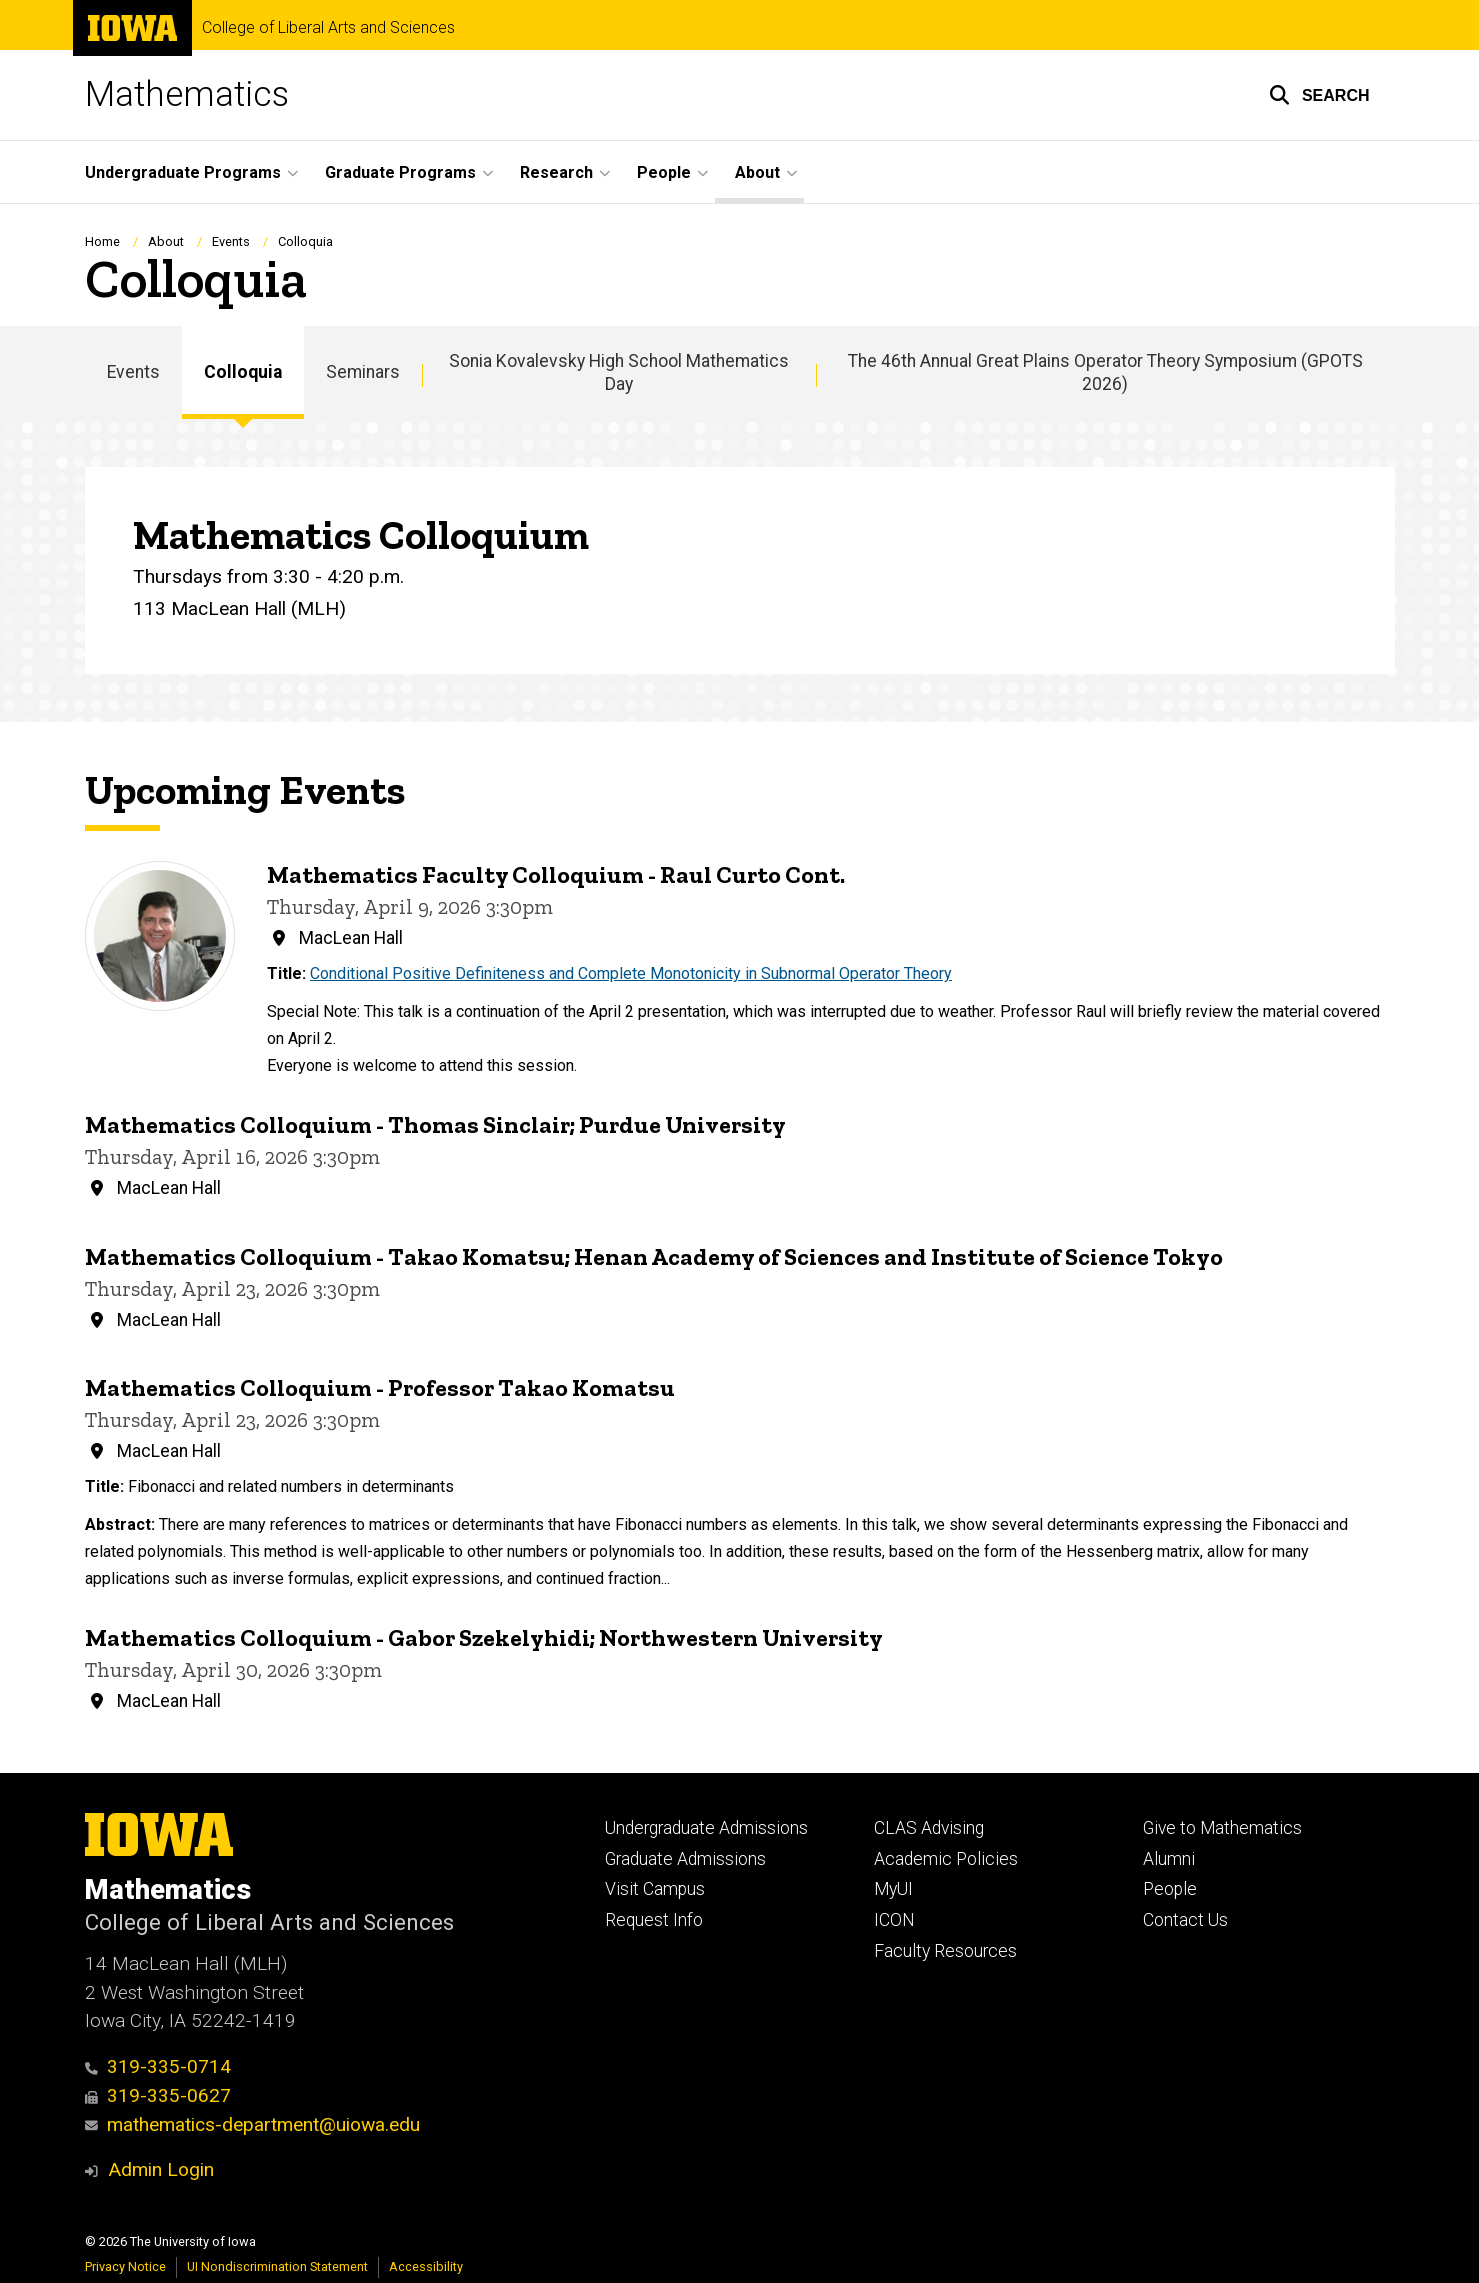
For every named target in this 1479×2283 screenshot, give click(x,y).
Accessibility (426, 2266)
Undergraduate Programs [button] (183, 172)
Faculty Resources (945, 1951)
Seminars (363, 372)
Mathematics (187, 94)
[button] (1319, 95)
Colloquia (243, 372)
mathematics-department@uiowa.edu (253, 2124)
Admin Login (161, 2169)
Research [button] (556, 172)
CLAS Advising (929, 1828)
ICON (894, 1920)
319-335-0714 (158, 2066)
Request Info (654, 1920)
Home (102, 241)
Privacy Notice (125, 2266)
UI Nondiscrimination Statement (277, 2266)
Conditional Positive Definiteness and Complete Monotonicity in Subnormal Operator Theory (631, 974)
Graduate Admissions (685, 1859)
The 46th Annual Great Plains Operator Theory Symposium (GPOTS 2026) (1105, 372)
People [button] (664, 172)
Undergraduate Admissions (706, 1828)
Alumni (1169, 1859)
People (1170, 1889)
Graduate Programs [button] (400, 172)
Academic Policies (946, 1859)
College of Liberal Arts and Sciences (328, 28)
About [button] (757, 172)
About (166, 241)
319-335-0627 (158, 2095)
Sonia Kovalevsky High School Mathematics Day (619, 372)
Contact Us (1185, 1920)
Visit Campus (655, 1889)
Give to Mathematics (1222, 1828)
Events (231, 241)
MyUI (893, 1889)
